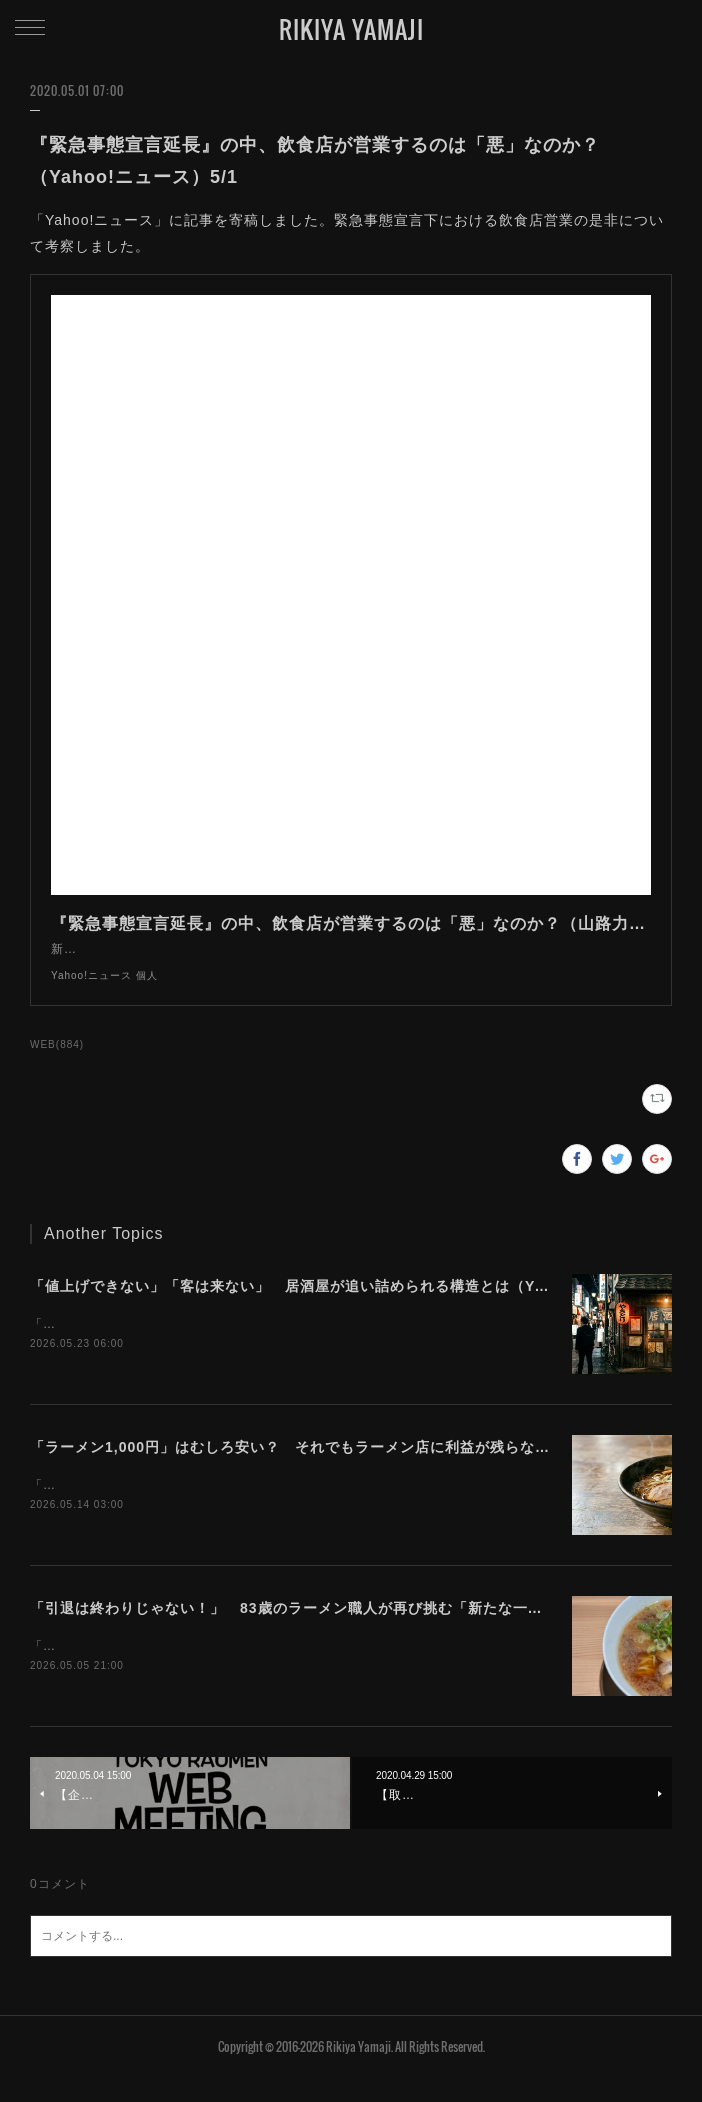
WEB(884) (57, 1064)
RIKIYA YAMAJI (351, 29)
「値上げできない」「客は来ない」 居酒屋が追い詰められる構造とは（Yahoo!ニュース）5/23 (357, 1306)
